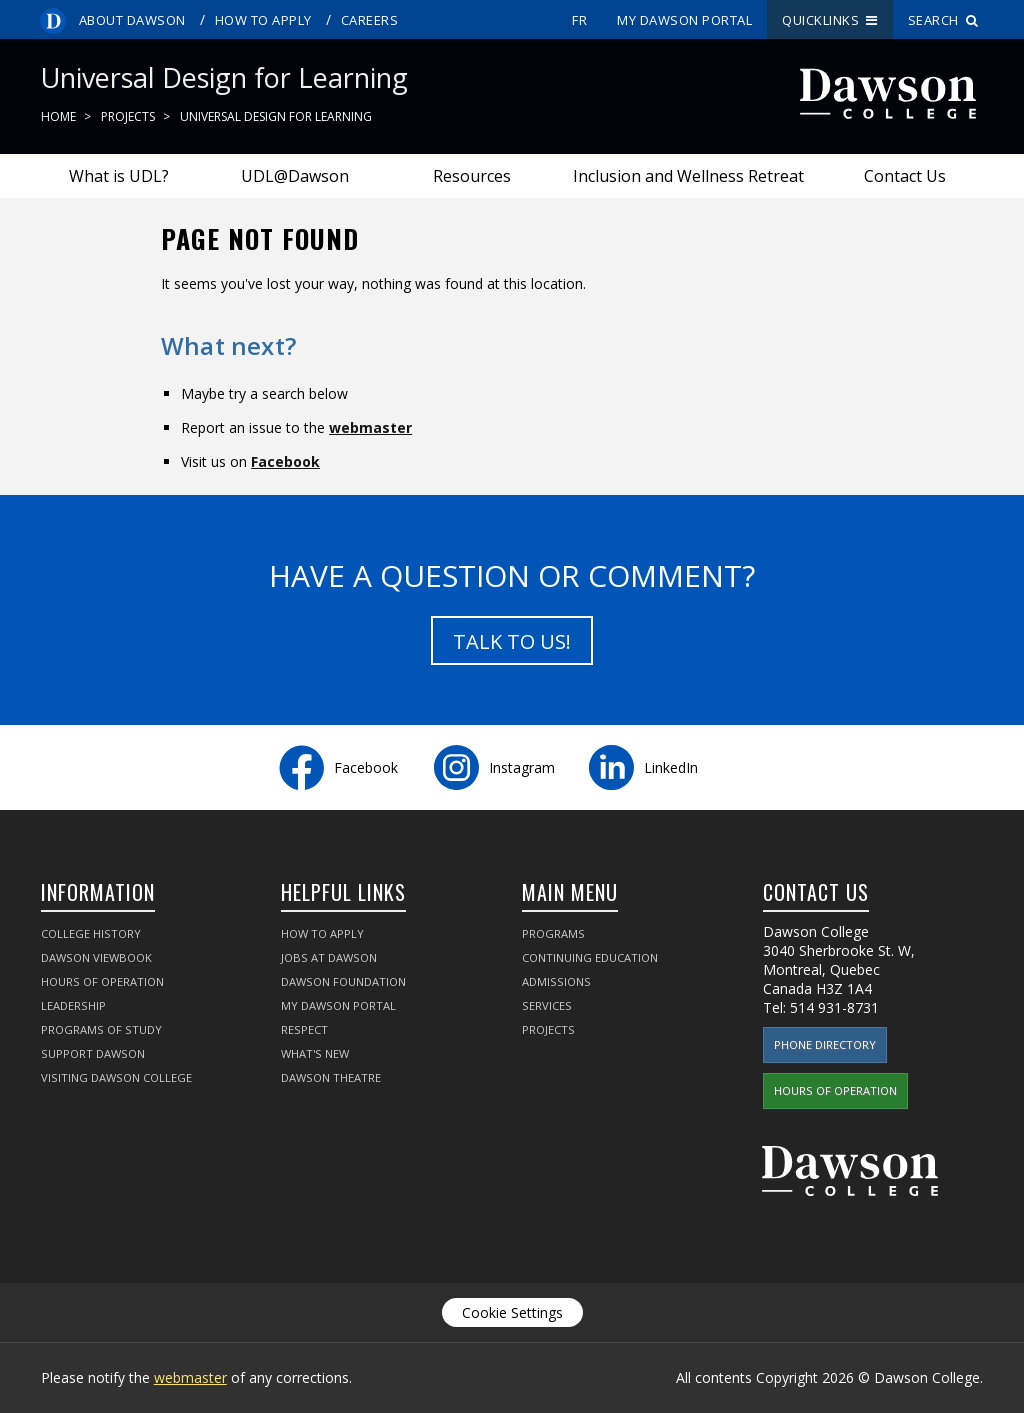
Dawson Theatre (331, 1077)
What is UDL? (119, 176)
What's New (315, 1053)
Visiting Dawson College (116, 1077)
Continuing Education (590, 957)
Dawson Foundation (343, 981)
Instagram (522, 767)
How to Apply (263, 20)
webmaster (370, 427)
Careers (370, 20)
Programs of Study (101, 1029)
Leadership (73, 1005)
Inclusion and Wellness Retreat (688, 176)
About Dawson (132, 20)
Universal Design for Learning (276, 116)
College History (91, 933)
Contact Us (905, 176)
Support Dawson (93, 1053)
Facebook (285, 461)
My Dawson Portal (684, 20)
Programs (553, 933)
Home (58, 116)
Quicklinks (830, 20)
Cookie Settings (512, 1312)
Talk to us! (512, 641)
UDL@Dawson (295, 176)
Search (943, 20)
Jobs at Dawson (329, 957)
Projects (128, 116)
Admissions (556, 981)
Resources (472, 176)
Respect (304, 1029)
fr (579, 20)
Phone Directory (825, 1044)
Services (547, 1005)
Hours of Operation (102, 981)
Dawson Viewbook (96, 957)
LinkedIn (671, 767)
